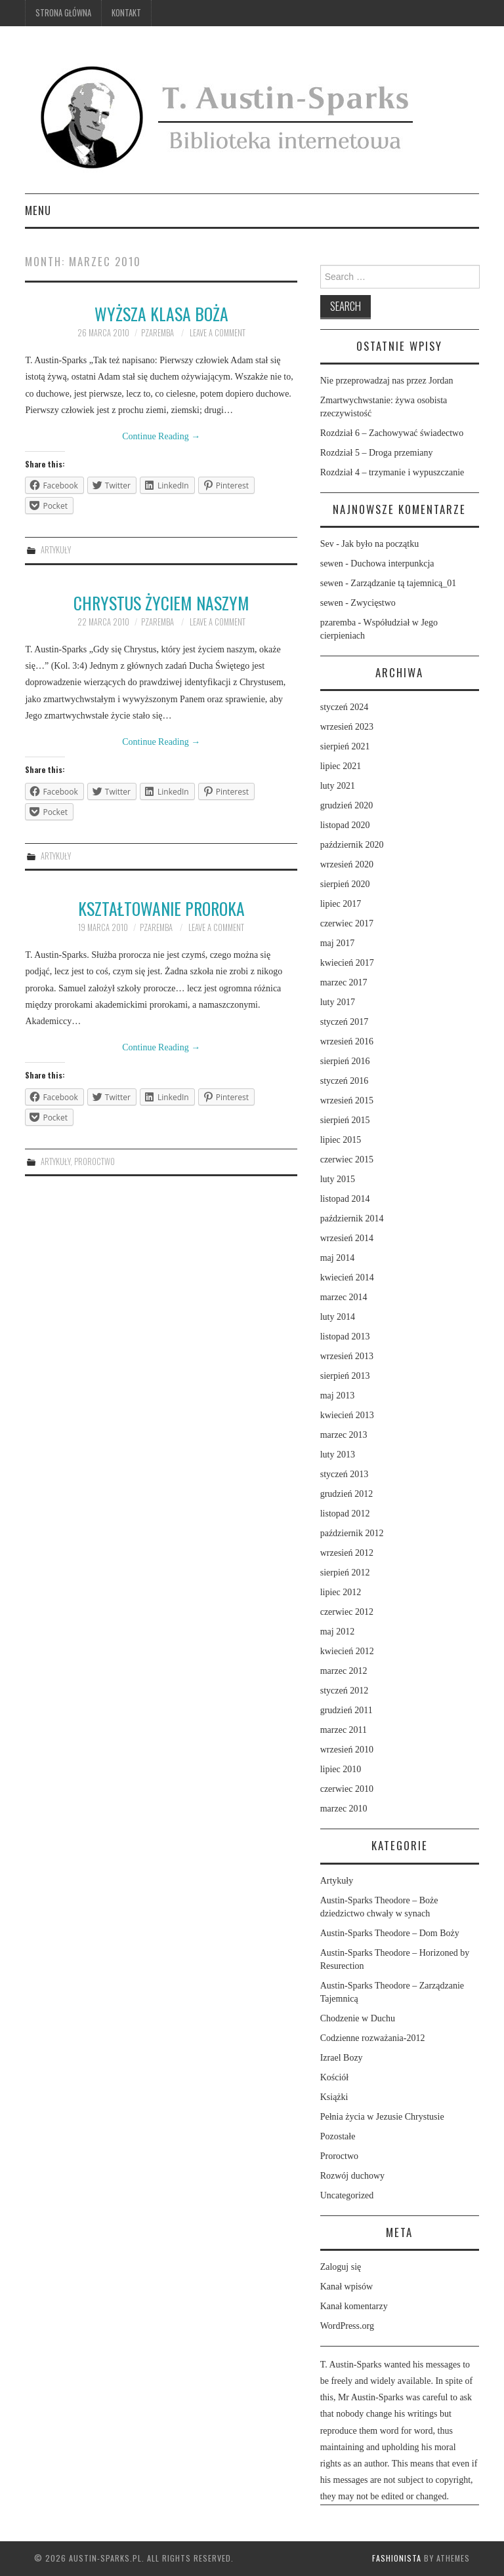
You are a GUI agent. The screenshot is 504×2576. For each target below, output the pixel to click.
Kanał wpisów (346, 2286)
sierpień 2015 (345, 1120)
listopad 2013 (345, 1336)
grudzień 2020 (346, 805)
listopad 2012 (345, 1513)
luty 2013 (337, 1454)
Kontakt (126, 13)
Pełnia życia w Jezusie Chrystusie (382, 2117)
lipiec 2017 (341, 904)
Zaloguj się (341, 2267)
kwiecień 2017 (347, 963)
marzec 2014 (344, 1297)
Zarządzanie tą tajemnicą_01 (403, 583)
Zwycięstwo (372, 603)
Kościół (334, 2077)
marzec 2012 (344, 1671)
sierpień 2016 (345, 1061)
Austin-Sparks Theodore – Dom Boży (389, 1933)
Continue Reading (161, 436)
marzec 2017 (344, 982)
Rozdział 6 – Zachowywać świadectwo (391, 433)
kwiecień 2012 (347, 1651)
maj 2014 (337, 1258)
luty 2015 (337, 1179)
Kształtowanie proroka (161, 908)
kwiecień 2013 (347, 1415)
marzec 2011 (343, 1730)
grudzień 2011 (346, 1710)
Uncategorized (347, 2195)
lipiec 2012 (341, 1592)
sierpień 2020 (345, 884)
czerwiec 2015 (346, 1159)
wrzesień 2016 (346, 1041)
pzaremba (157, 333)
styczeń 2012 (344, 1690)
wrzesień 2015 (346, 1100)
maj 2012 (337, 1631)
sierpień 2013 (345, 1376)
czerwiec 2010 (346, 1789)
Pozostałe (338, 2136)
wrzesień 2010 (346, 1749)
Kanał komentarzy (354, 2306)
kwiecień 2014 (347, 1277)
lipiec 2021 (341, 766)
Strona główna (63, 13)
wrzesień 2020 (346, 864)
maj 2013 (337, 1395)
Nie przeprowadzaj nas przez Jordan (386, 381)
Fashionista (396, 2558)
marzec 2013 (344, 1435)
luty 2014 (337, 1317)
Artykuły (56, 550)
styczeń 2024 (344, 707)
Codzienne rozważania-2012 (372, 2038)
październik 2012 (352, 1533)
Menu (38, 210)
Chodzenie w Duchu (357, 2018)
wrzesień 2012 (346, 1553)
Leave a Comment (217, 333)
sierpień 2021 (345, 746)
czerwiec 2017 (346, 923)
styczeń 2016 (344, 1081)
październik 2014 (352, 1218)
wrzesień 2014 (346, 1238)
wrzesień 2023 (346, 727)
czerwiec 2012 (346, 1612)
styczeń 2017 (344, 1022)
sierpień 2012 (345, 1572)
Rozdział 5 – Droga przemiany (376, 453)
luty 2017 (337, 1002)
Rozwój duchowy (352, 2176)
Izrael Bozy (341, 2058)
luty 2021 (337, 786)
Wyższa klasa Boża (161, 313)
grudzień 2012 (346, 1494)
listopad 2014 (345, 1199)
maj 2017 (337, 943)
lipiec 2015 (341, 1140)
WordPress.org (347, 2326)
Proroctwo (94, 1161)
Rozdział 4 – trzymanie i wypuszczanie (392, 472)
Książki (334, 2097)
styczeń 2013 (344, 1474)
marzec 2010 (344, 1808)
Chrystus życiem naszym (161, 602)
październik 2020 (352, 845)
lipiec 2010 (341, 1769)
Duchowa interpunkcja (392, 563)
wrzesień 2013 (346, 1356)
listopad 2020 (345, 825)
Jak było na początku (380, 544)
